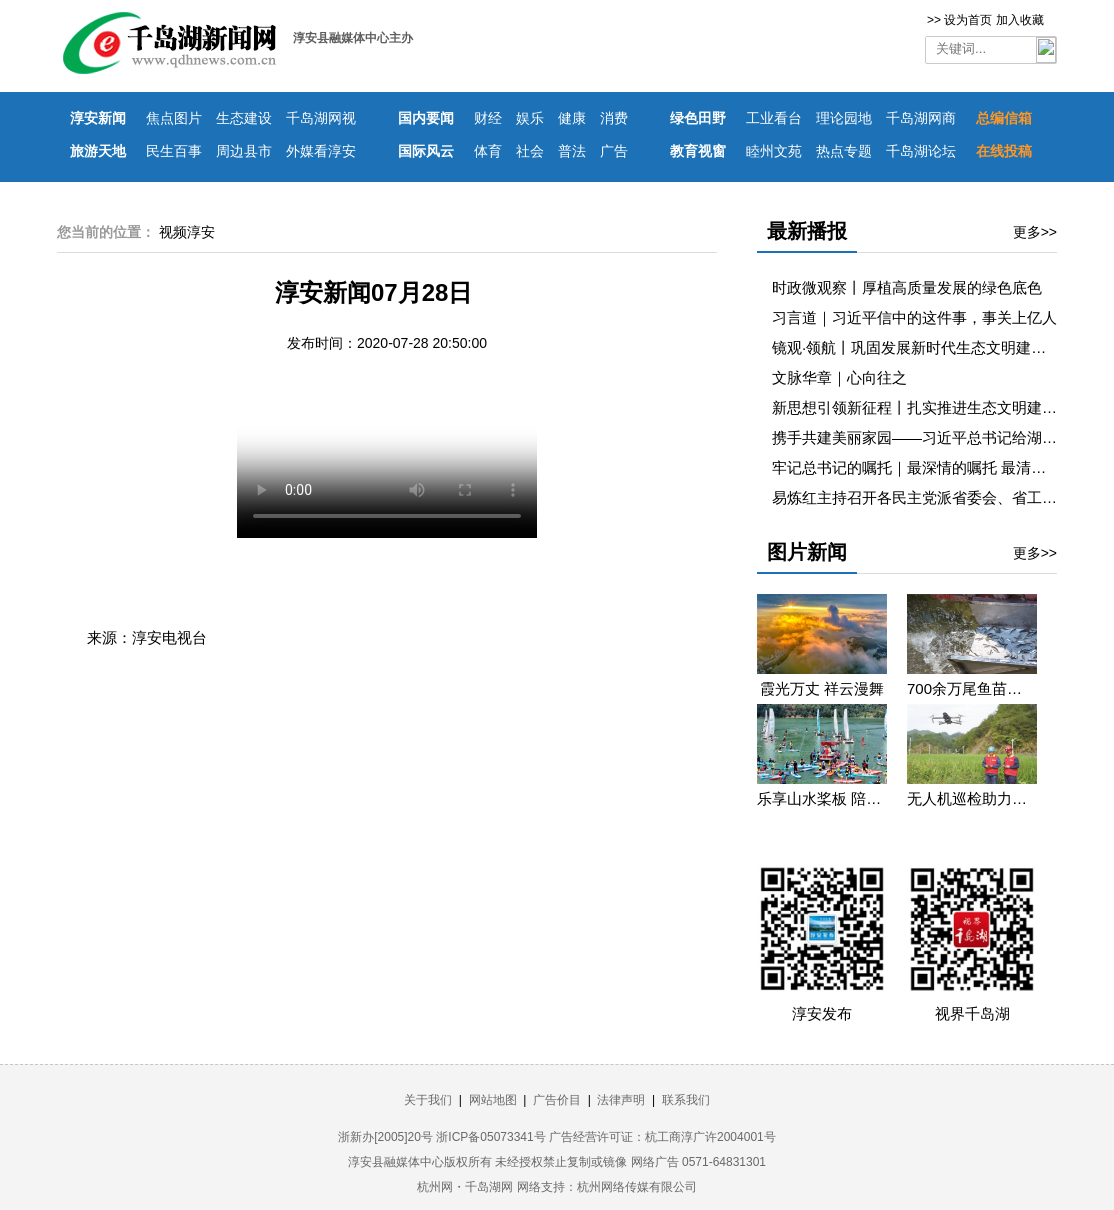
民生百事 (174, 151)
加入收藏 (1020, 20)
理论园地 (844, 118)
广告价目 (557, 1100)
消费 (614, 118)
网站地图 (493, 1100)
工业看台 (774, 118)
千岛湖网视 (321, 118)
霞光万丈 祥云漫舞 (822, 688)
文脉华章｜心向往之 (839, 377)
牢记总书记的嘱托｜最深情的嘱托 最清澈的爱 (924, 467)
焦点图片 (174, 118)
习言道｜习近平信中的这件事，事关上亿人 (914, 317)
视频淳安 (187, 232)
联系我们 (686, 1100)
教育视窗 (698, 151)
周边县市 (244, 151)
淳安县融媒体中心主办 (353, 38)
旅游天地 (98, 151)
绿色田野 (698, 118)
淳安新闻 (98, 118)
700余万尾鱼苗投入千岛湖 (972, 688)
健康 (572, 118)
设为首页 (968, 20)
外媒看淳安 (321, 151)
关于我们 (428, 1100)
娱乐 (530, 118)
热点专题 (844, 151)
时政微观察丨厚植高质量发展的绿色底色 (907, 287)
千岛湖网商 (921, 118)
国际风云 (426, 151)
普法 (572, 151)
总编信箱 (1004, 118)
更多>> (1035, 232)
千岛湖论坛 (921, 151)
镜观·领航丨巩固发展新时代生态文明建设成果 (924, 347)
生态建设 (244, 118)
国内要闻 (426, 118)
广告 (614, 151)
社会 (530, 151)
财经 (488, 118)
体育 (488, 151)
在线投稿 (1004, 151)
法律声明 (621, 1100)
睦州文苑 (774, 151)
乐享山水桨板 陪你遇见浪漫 (822, 798)
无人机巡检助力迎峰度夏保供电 (972, 798)
